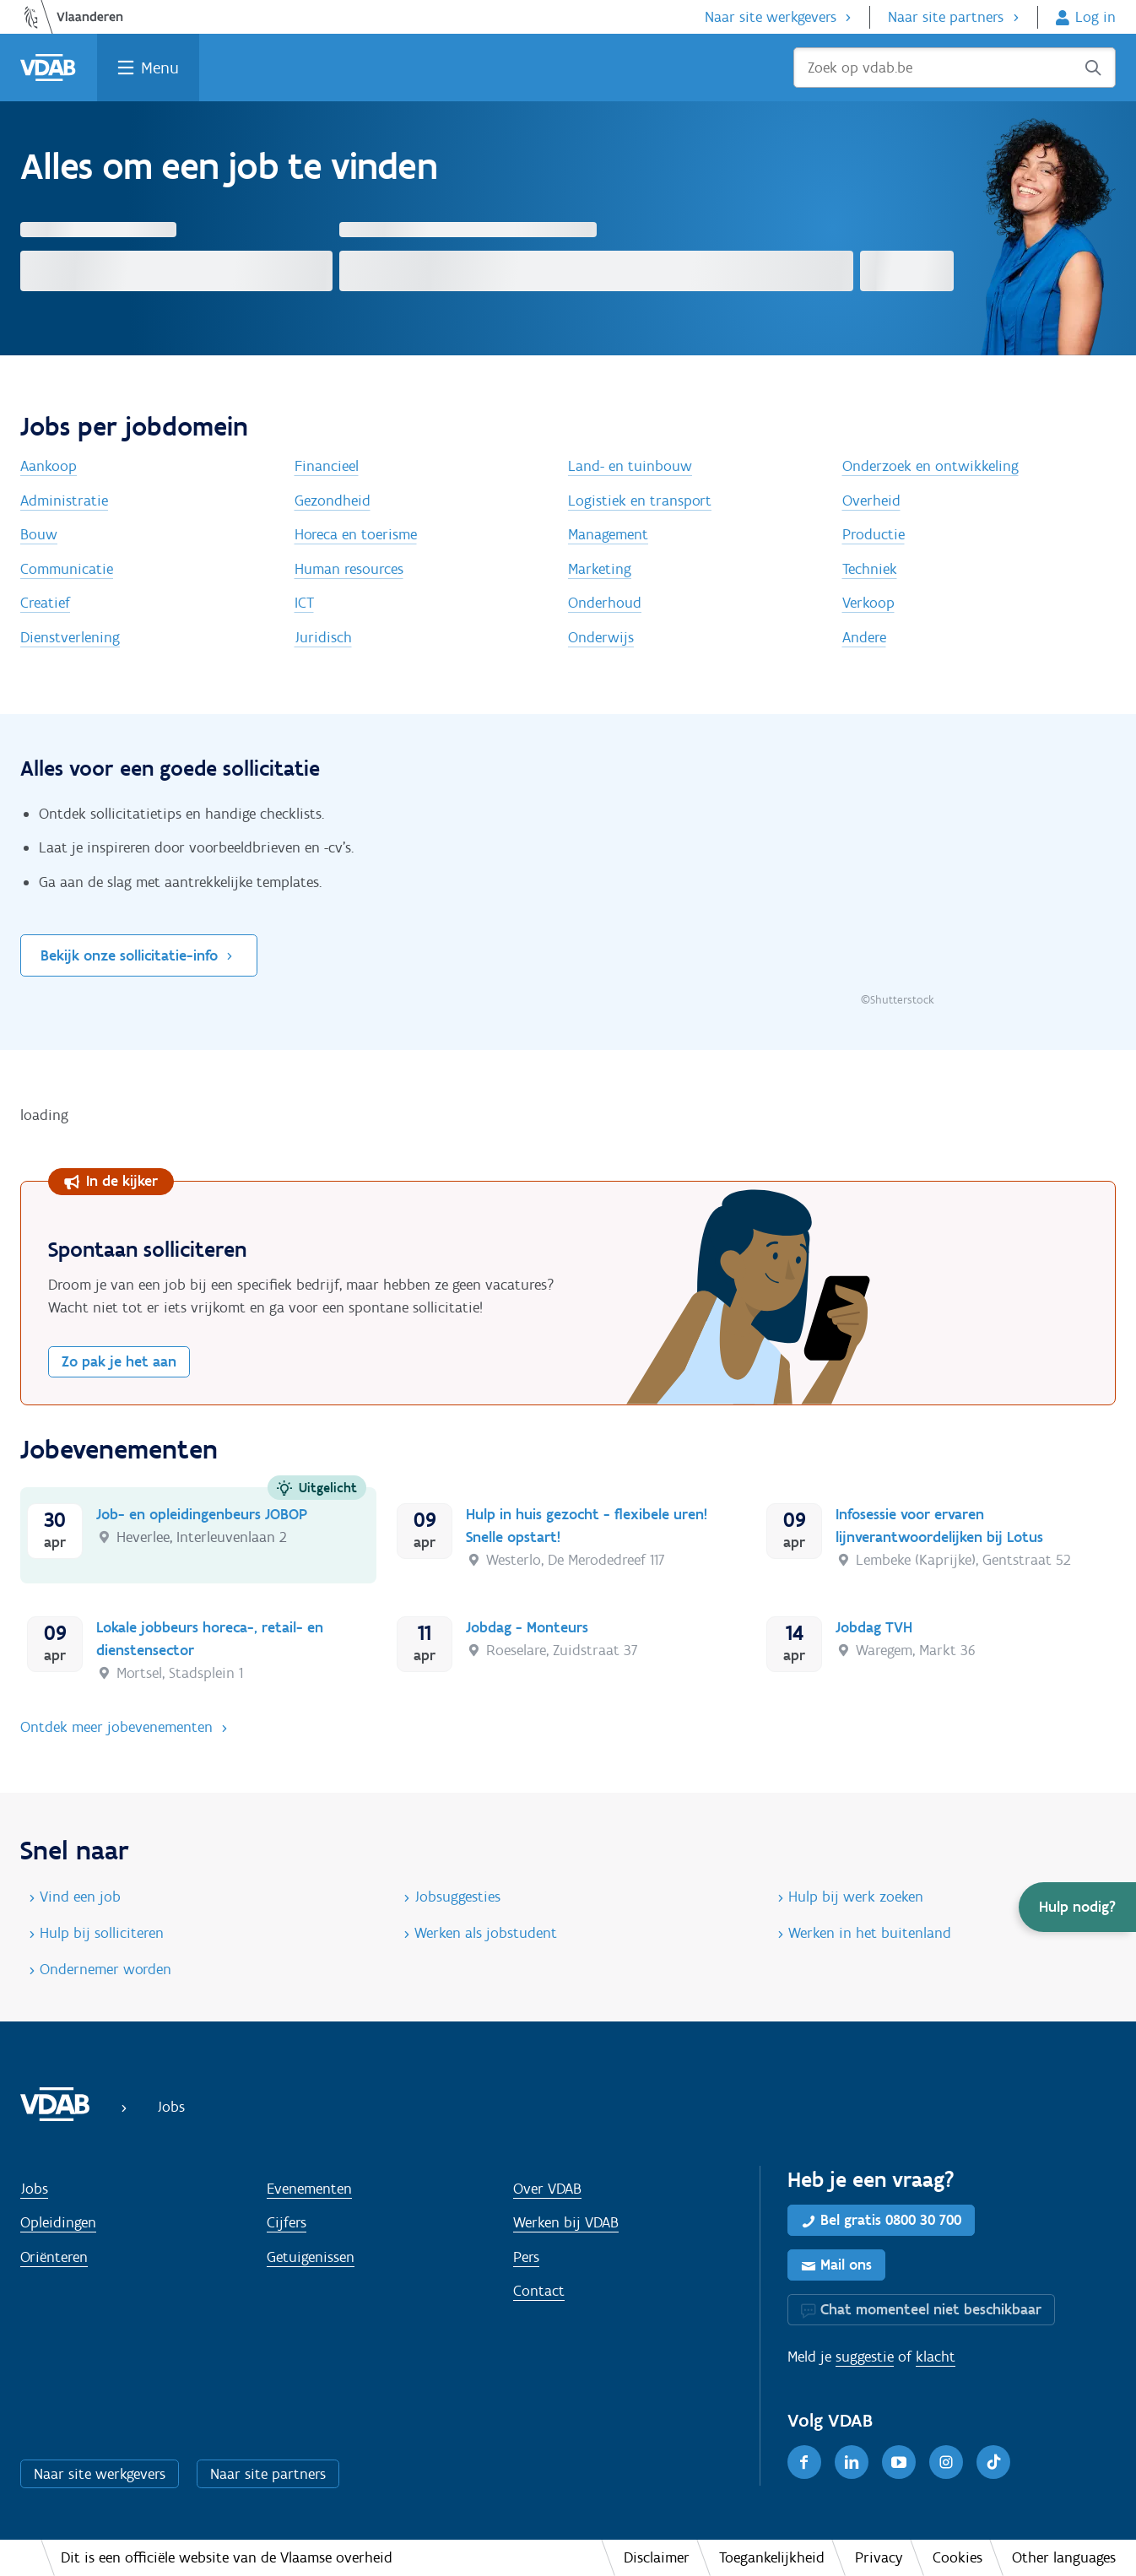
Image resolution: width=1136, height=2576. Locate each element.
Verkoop (868, 602)
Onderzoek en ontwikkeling (930, 466)
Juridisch (323, 637)
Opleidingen (58, 2222)
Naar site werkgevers (770, 17)
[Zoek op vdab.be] (954, 67)
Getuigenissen (310, 2257)
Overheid (871, 500)
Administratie (64, 500)
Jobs (34, 2188)
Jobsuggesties (457, 1896)
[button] (1077, 1907)
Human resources (349, 569)
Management (608, 534)
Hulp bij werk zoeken (855, 1896)
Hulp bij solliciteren (102, 1933)
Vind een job (80, 1896)
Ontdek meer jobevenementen (116, 1727)
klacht (935, 2356)
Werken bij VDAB (566, 2222)
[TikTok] (993, 2462)
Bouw (38, 534)
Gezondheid (333, 500)
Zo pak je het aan (119, 1361)
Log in (1095, 17)
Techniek (869, 569)
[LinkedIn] (851, 2462)
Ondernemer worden (105, 1969)
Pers (526, 2257)
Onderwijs (601, 637)
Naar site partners (945, 17)
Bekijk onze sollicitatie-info (129, 955)
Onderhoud (604, 602)
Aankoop (48, 466)
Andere (864, 637)
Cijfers (286, 2222)
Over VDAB (547, 2188)
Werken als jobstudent (485, 1933)
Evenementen (309, 2188)
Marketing (599, 569)
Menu (160, 67)
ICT (304, 602)
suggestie (865, 2356)
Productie (873, 534)
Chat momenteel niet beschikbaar (930, 2309)
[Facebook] (804, 2462)
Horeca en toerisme (356, 534)
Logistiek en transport (639, 500)
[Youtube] (899, 2462)
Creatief (45, 602)
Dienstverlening (70, 637)
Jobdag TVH (874, 1627)
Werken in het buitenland (869, 1933)
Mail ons (846, 2264)
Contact (539, 2290)
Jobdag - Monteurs (527, 1627)
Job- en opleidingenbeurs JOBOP (201, 1514)
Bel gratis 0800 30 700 (890, 2220)
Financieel (327, 466)
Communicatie (66, 569)
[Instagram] (946, 2462)
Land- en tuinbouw (630, 466)
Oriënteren (54, 2257)
